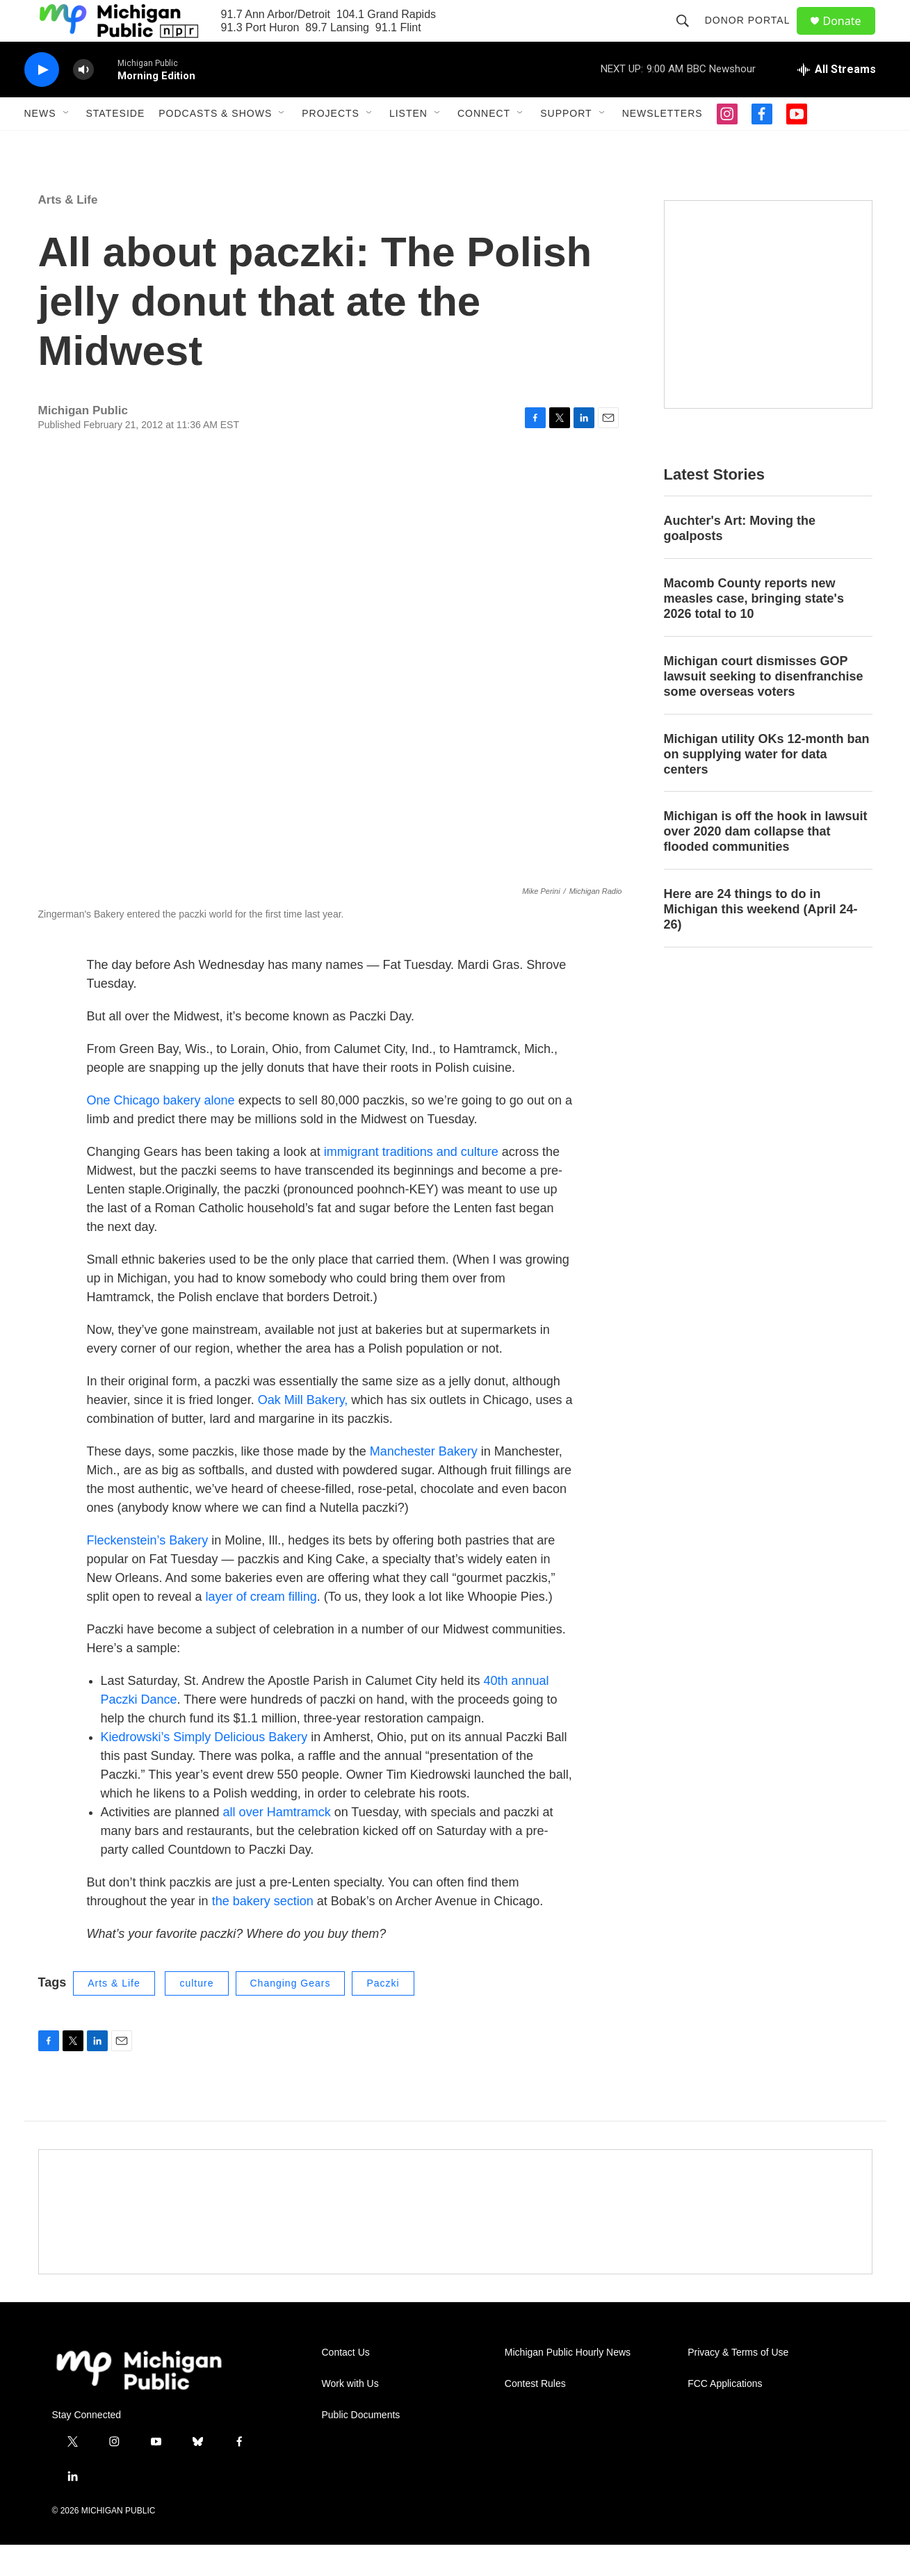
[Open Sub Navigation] (66, 144)
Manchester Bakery (422, 1483)
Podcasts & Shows (215, 144)
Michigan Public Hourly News (568, 2384)
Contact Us (346, 2384)
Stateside (115, 144)
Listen (408, 144)
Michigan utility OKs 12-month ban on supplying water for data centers (767, 785)
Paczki (382, 2014)
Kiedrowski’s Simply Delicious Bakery (204, 1768)
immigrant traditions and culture (411, 1183)
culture (196, 2014)
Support (566, 144)
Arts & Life (68, 231)
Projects (330, 144)
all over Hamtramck (277, 1843)
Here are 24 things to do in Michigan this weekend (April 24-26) (761, 940)
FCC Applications (725, 2415)
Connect (483, 144)
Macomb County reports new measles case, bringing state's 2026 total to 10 (754, 630)
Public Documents (361, 2446)
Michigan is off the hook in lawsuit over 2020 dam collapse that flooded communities (766, 862)
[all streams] (836, 101)
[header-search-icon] (689, 36)
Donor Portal (754, 36)
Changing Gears (290, 2014)
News (40, 144)
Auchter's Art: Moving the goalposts (740, 559)
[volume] (83, 101)
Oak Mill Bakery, (305, 1431)
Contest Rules (535, 2415)
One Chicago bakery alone (161, 1132)
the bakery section (263, 1932)
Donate (850, 36)
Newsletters (662, 144)
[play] (42, 101)
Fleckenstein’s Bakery (148, 1572)
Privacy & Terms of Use (738, 2384)
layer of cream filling (259, 1628)
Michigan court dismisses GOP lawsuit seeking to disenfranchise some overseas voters (763, 707)
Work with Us (350, 2415)
